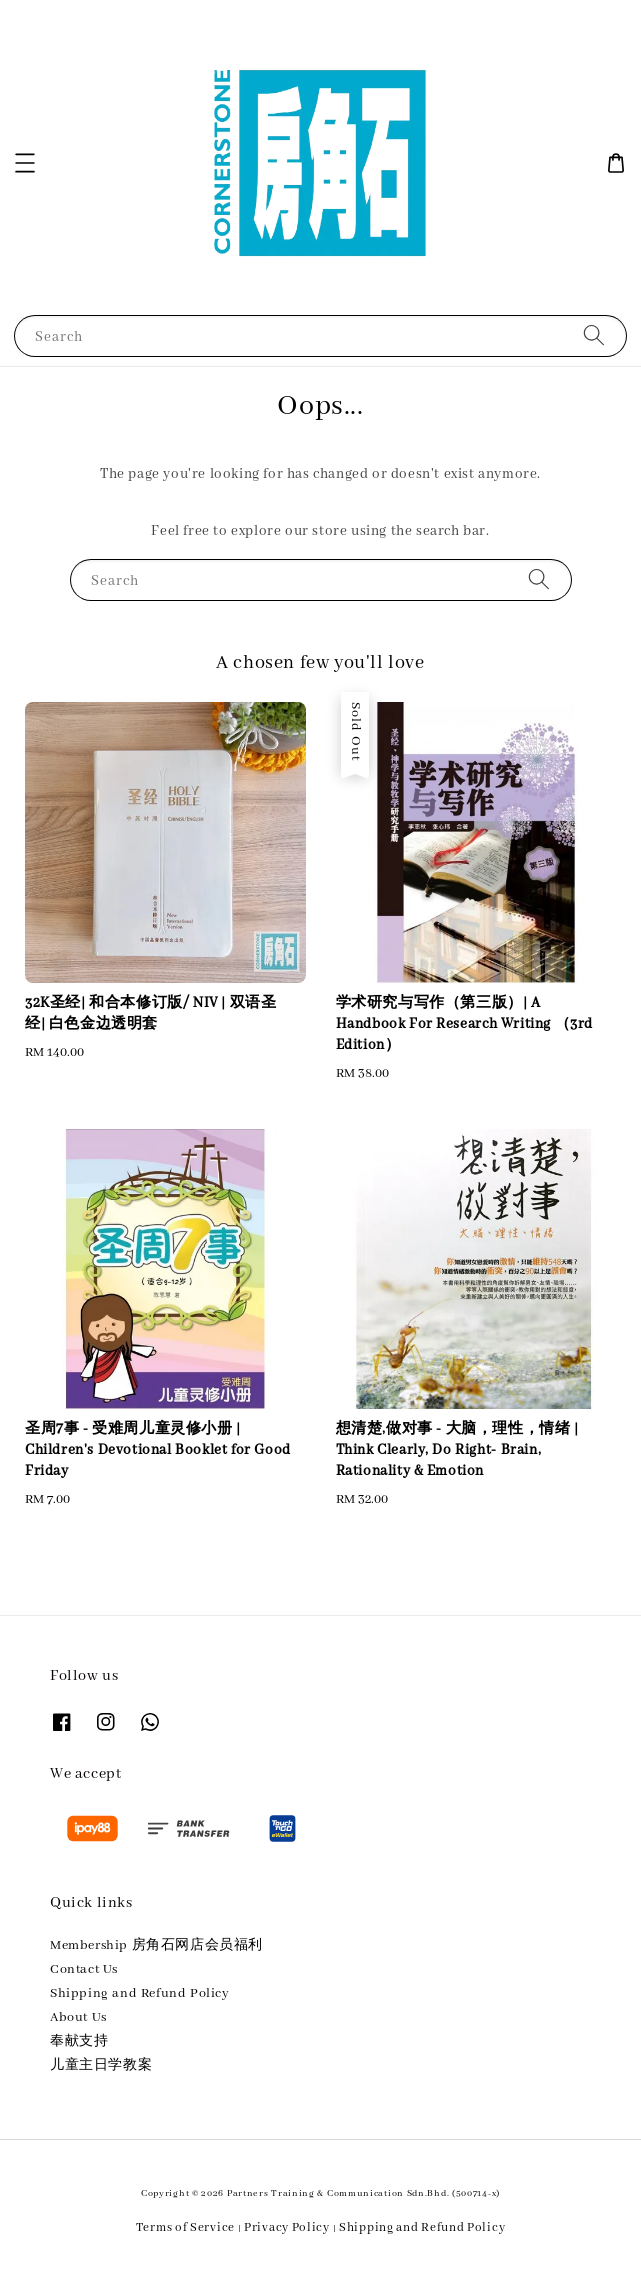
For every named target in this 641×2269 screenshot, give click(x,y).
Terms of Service (185, 2227)
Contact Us (84, 1969)
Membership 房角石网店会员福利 (156, 1945)
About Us (78, 2017)
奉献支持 (79, 2041)
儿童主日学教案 (101, 2065)
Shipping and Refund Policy (140, 1993)
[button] (25, 163)
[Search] (594, 335)
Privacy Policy (287, 2227)
